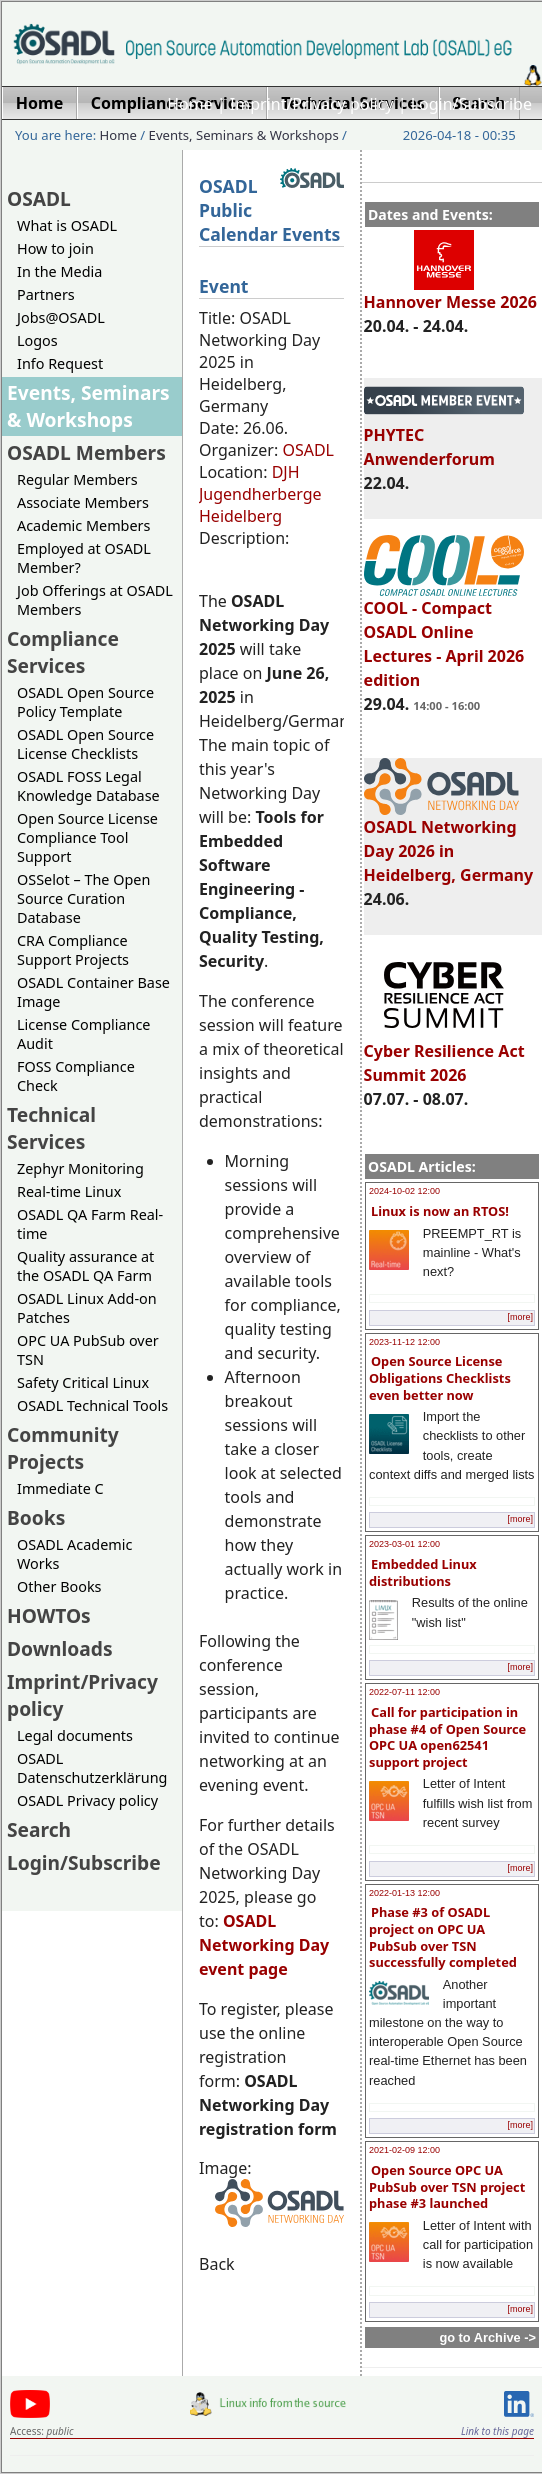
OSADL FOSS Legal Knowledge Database (88, 786)
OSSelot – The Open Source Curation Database (83, 898)
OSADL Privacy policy (87, 1800)
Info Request (60, 363)
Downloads (60, 1648)
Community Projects (63, 1448)
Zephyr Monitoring (80, 1168)
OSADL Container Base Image (93, 992)
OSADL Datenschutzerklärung (92, 1768)
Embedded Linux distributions (423, 1572)
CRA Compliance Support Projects (73, 950)
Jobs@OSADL (61, 317)
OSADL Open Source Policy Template (85, 702)
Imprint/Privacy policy (312, 104)
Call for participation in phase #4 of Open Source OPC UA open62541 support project (447, 1737)
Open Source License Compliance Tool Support (87, 837)
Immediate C (60, 1488)
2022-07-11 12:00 (404, 1692)
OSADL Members (86, 452)
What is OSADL (67, 225)
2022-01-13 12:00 (404, 1893)
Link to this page (497, 2431)
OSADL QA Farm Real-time (90, 1224)
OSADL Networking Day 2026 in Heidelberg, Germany (449, 842)
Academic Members (83, 525)
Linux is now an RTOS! (440, 1211)
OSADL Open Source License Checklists (85, 744)
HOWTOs (49, 1615)
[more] (520, 1317)
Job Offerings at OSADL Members (95, 600)
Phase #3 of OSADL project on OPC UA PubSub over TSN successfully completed (443, 1937)
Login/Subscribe (471, 104)
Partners (46, 294)
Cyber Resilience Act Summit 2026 (444, 1054)
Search (39, 1829)
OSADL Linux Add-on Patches (87, 1308)
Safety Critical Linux (83, 1382)
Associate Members (83, 502)
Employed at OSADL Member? (84, 558)
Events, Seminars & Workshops (244, 135)
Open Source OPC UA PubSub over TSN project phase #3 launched (447, 2186)
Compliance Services (63, 652)
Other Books (59, 1586)
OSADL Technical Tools (92, 1405)
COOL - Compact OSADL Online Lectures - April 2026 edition (444, 635)
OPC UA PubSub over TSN (88, 1350)
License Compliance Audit (83, 1034)
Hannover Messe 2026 (450, 293)
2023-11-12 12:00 (404, 1342)
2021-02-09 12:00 (404, 2150)
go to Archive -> (487, 2337)
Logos (37, 340)
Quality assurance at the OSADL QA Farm (85, 1266)
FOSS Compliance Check (76, 1076)
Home (190, 104)
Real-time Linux (69, 1191)
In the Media (59, 271)
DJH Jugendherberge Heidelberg (260, 494)
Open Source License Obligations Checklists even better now (440, 1377)
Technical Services (51, 1128)
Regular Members (77, 479)
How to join (55, 248)
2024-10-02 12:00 (404, 1191)
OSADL (39, 198)
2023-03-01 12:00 (404, 1544)
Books (36, 1517)
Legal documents (75, 1735)
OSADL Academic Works (74, 1554)
